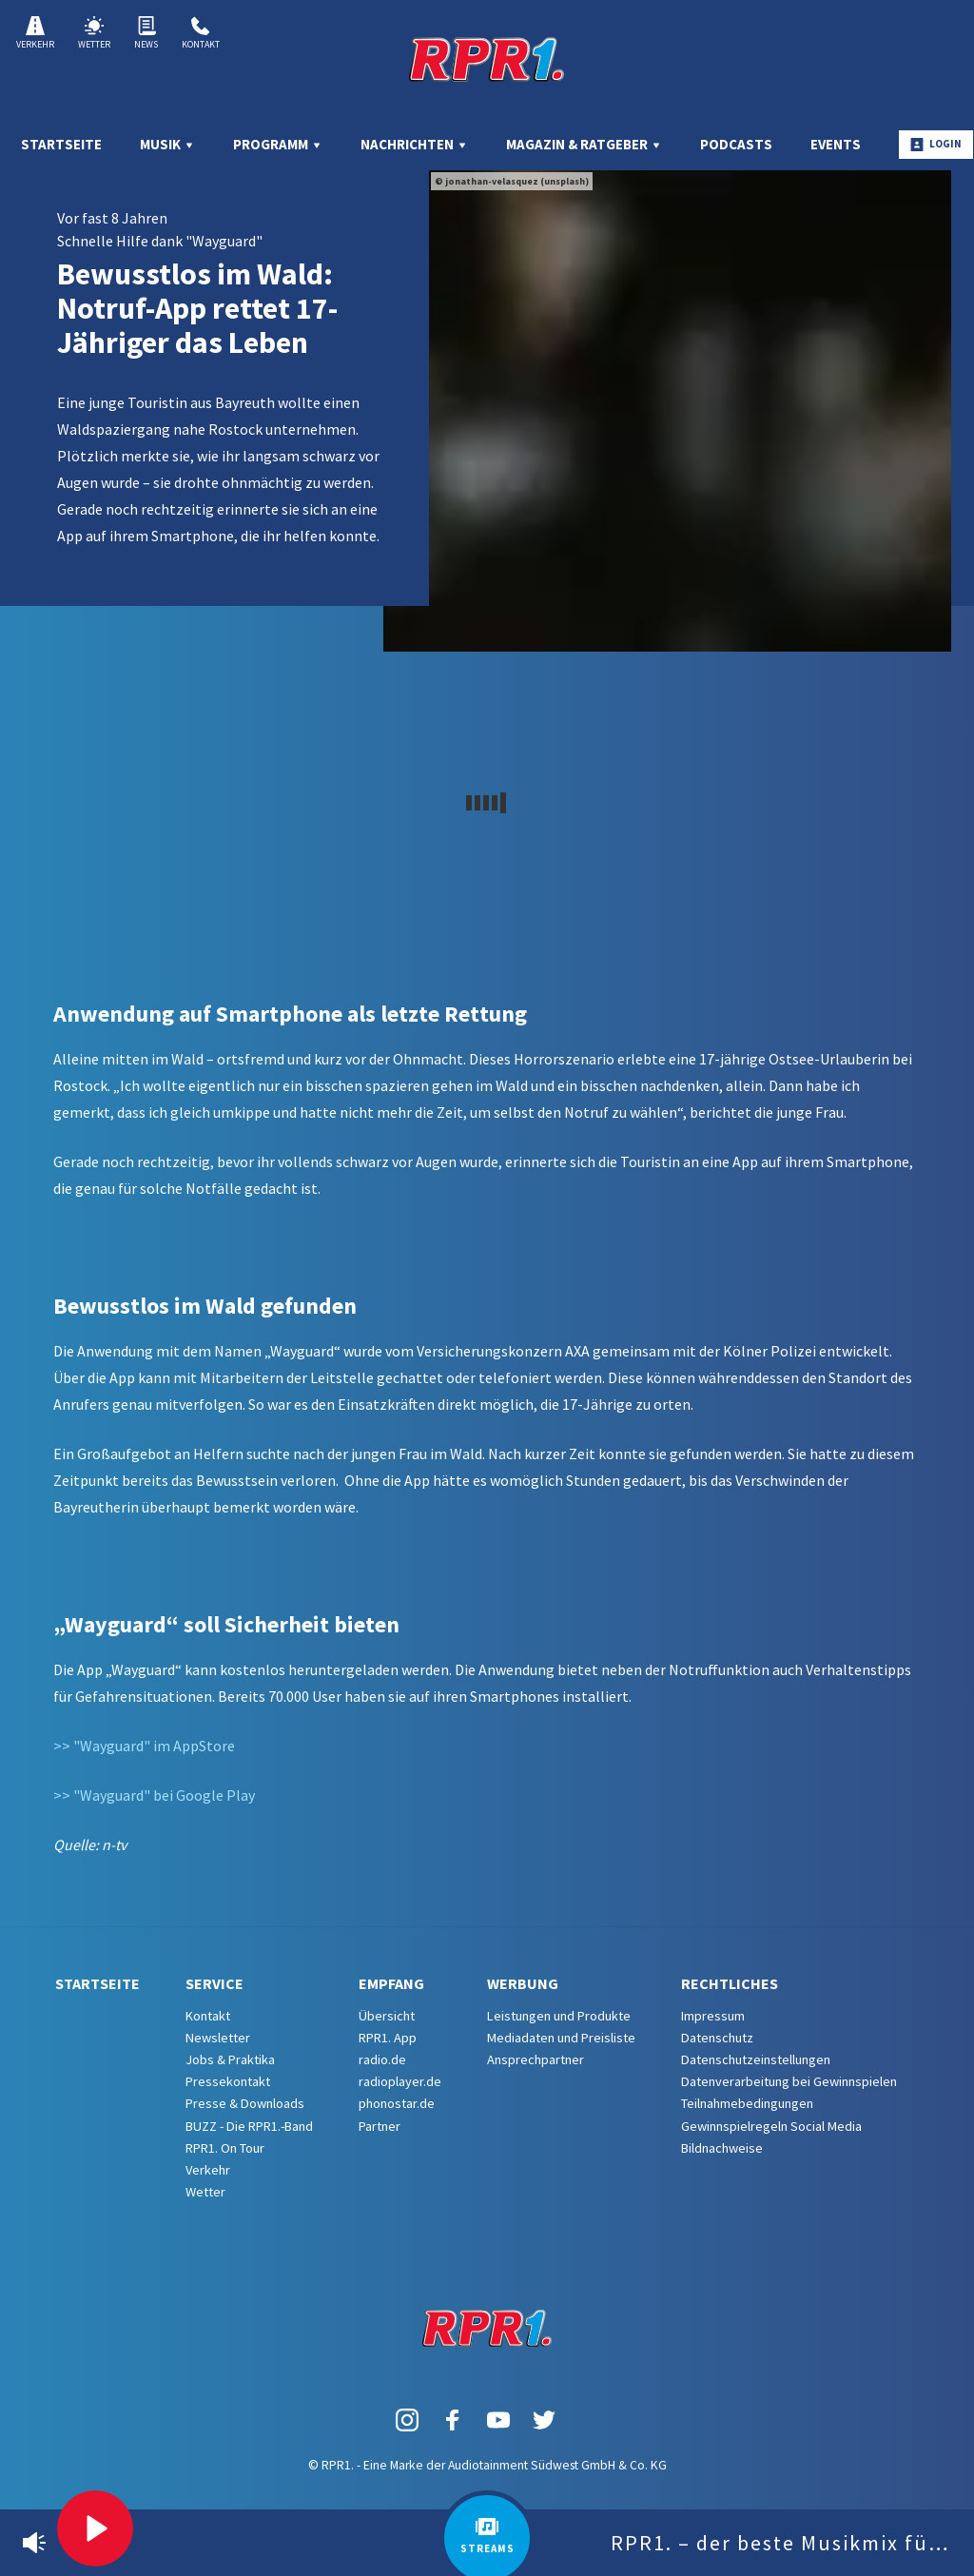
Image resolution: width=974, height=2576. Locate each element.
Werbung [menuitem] (522, 1983)
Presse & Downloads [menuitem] (244, 2103)
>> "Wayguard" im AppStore (144, 1745)
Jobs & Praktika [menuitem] (230, 2059)
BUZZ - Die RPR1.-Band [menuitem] (249, 2126)
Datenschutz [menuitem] (717, 2037)
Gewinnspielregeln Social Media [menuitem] (771, 2126)
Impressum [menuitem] (713, 2015)
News (146, 33)
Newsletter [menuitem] (217, 2037)
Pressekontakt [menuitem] (227, 2081)
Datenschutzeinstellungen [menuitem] (755, 2059)
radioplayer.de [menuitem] (400, 2081)
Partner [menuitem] (379, 2126)
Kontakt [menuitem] (207, 2015)
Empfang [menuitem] (391, 1983)
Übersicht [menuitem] (387, 2015)
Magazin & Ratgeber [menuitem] (584, 144)
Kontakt (201, 33)
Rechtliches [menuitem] (729, 1983)
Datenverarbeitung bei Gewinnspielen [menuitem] (789, 2081)
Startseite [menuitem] (61, 144)
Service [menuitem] (214, 1983)
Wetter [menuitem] (205, 2191)
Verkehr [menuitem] (207, 2169)
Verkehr (35, 33)
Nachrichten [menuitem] (414, 144)
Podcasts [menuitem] (736, 144)
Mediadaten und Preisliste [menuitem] (561, 2037)
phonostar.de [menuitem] (397, 2103)
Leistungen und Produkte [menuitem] (559, 2015)
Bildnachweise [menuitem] (722, 2147)
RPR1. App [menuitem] (388, 2037)
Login (936, 144)
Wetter (94, 33)
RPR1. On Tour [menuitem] (224, 2147)
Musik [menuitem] (167, 144)
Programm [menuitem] (277, 144)
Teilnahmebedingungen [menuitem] (747, 2103)
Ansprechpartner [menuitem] (535, 2059)
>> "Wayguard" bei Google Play (154, 1795)
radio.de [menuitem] (382, 2059)
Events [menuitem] (835, 144)
